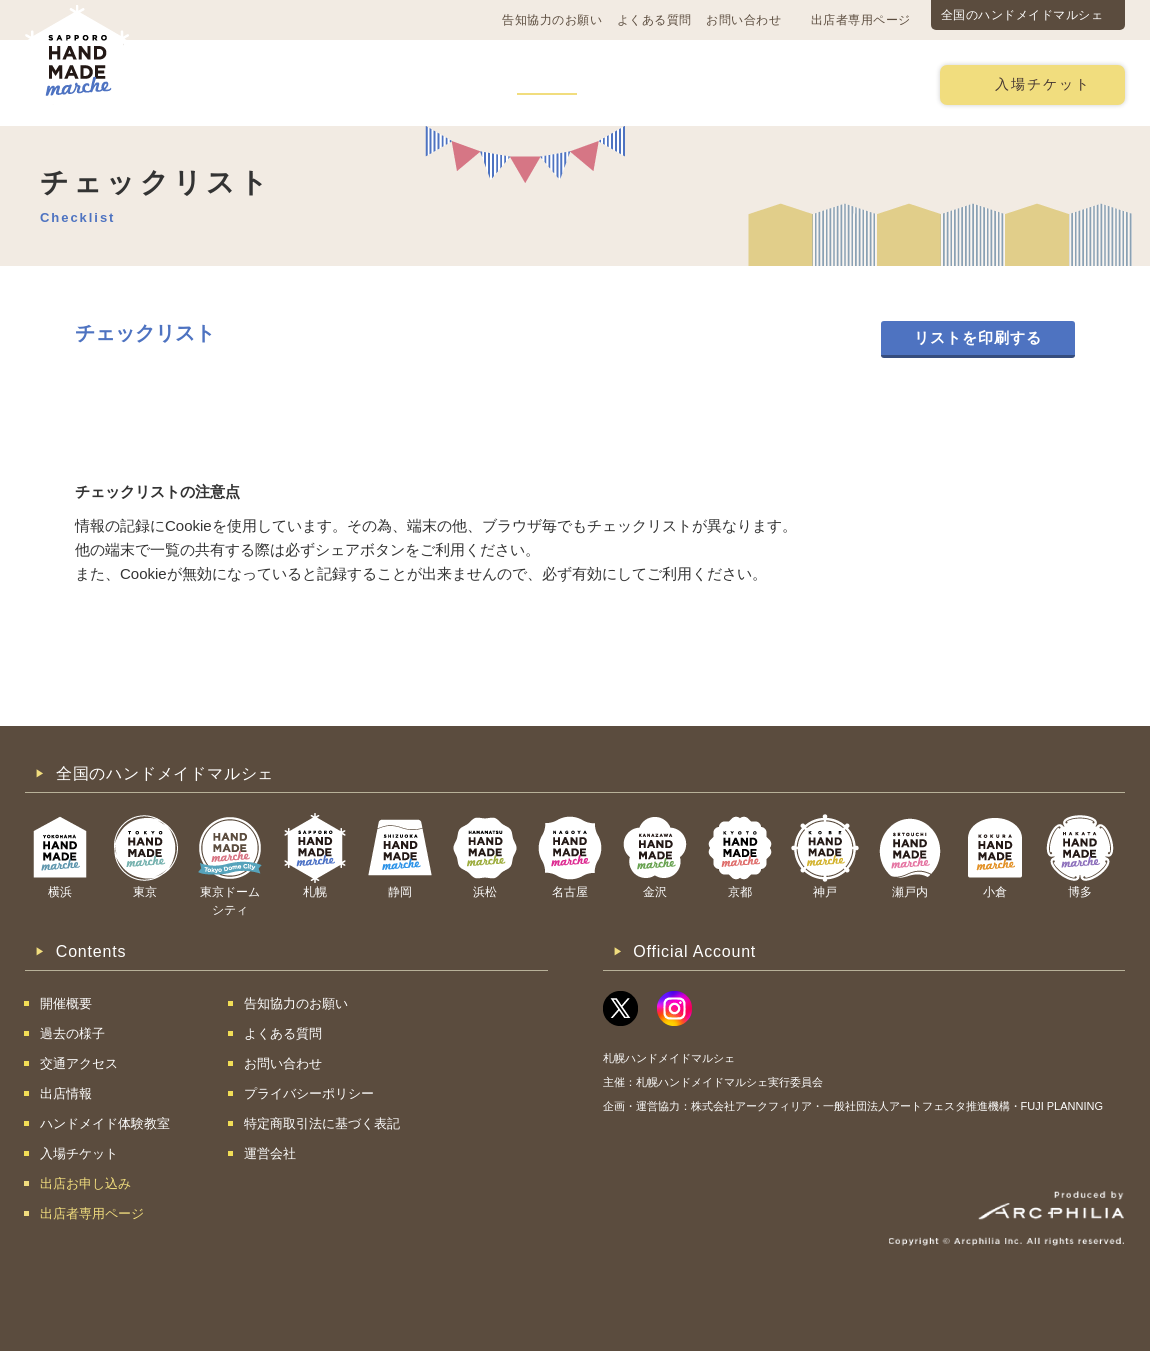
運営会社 (270, 1153)
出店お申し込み (851, 83)
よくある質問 (654, 20)
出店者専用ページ (861, 20)
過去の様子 (443, 83)
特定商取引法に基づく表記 (322, 1123)
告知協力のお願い (552, 20)
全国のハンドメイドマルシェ (1022, 15)
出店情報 (547, 83)
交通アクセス (325, 83)
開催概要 (214, 83)
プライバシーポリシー (309, 1093)
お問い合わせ (743, 20)
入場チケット (1043, 84)
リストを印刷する (978, 337)
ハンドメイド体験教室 (688, 83)
